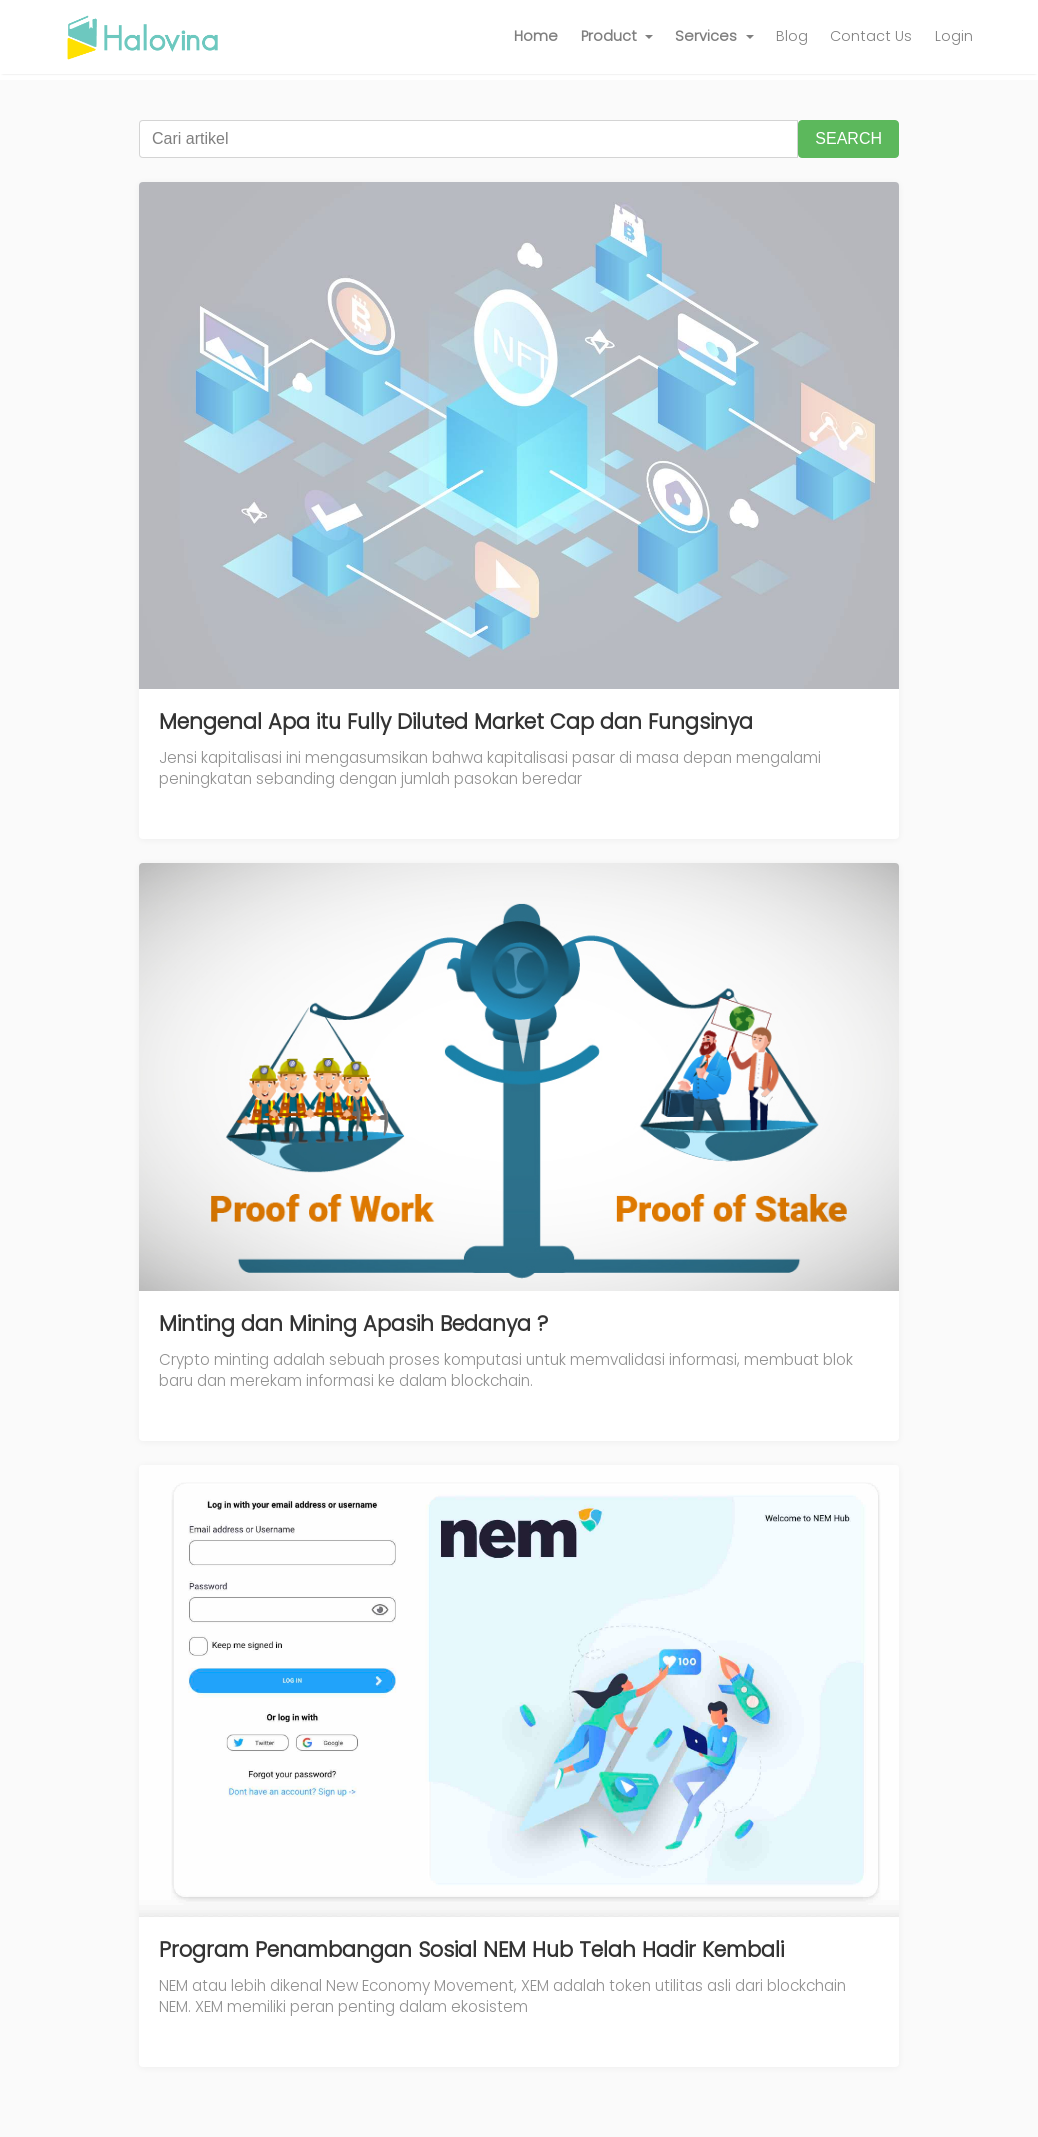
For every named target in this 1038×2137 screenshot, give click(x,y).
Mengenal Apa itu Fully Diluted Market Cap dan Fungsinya (456, 721)
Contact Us (871, 36)
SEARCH (848, 138)
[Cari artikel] (468, 139)
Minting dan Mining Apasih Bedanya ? (353, 1323)
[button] (617, 37)
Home (536, 36)
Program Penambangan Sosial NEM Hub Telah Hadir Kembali (471, 1949)
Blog (792, 36)
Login (954, 36)
